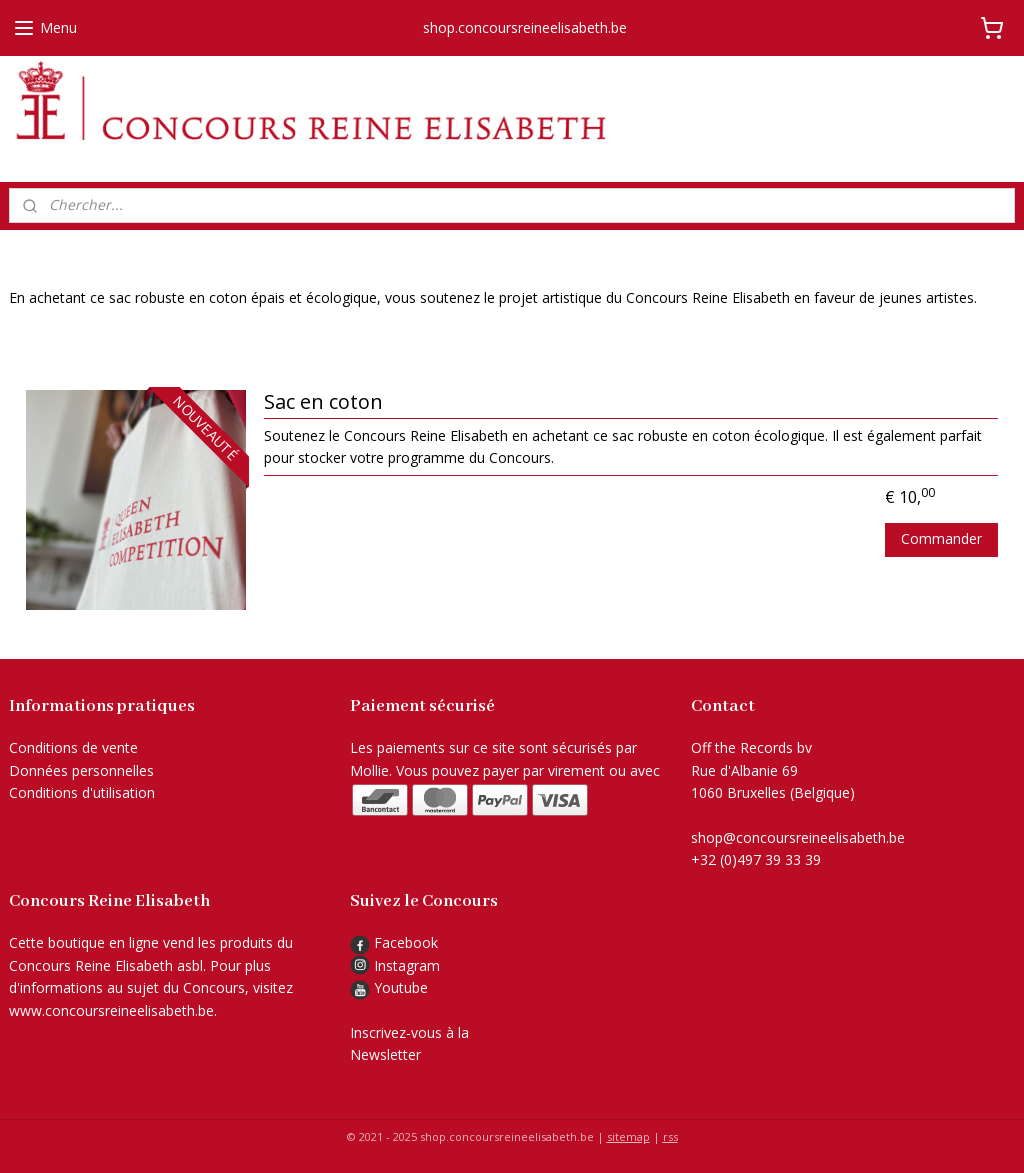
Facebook (394, 942)
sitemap (628, 1136)
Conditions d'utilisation (82, 792)
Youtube (401, 987)
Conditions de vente (73, 747)
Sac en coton (323, 401)
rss (670, 1136)
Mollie (369, 770)
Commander (941, 537)
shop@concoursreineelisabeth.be (798, 837)
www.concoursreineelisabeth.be (111, 1010)
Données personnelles (81, 770)
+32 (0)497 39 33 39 (756, 859)
